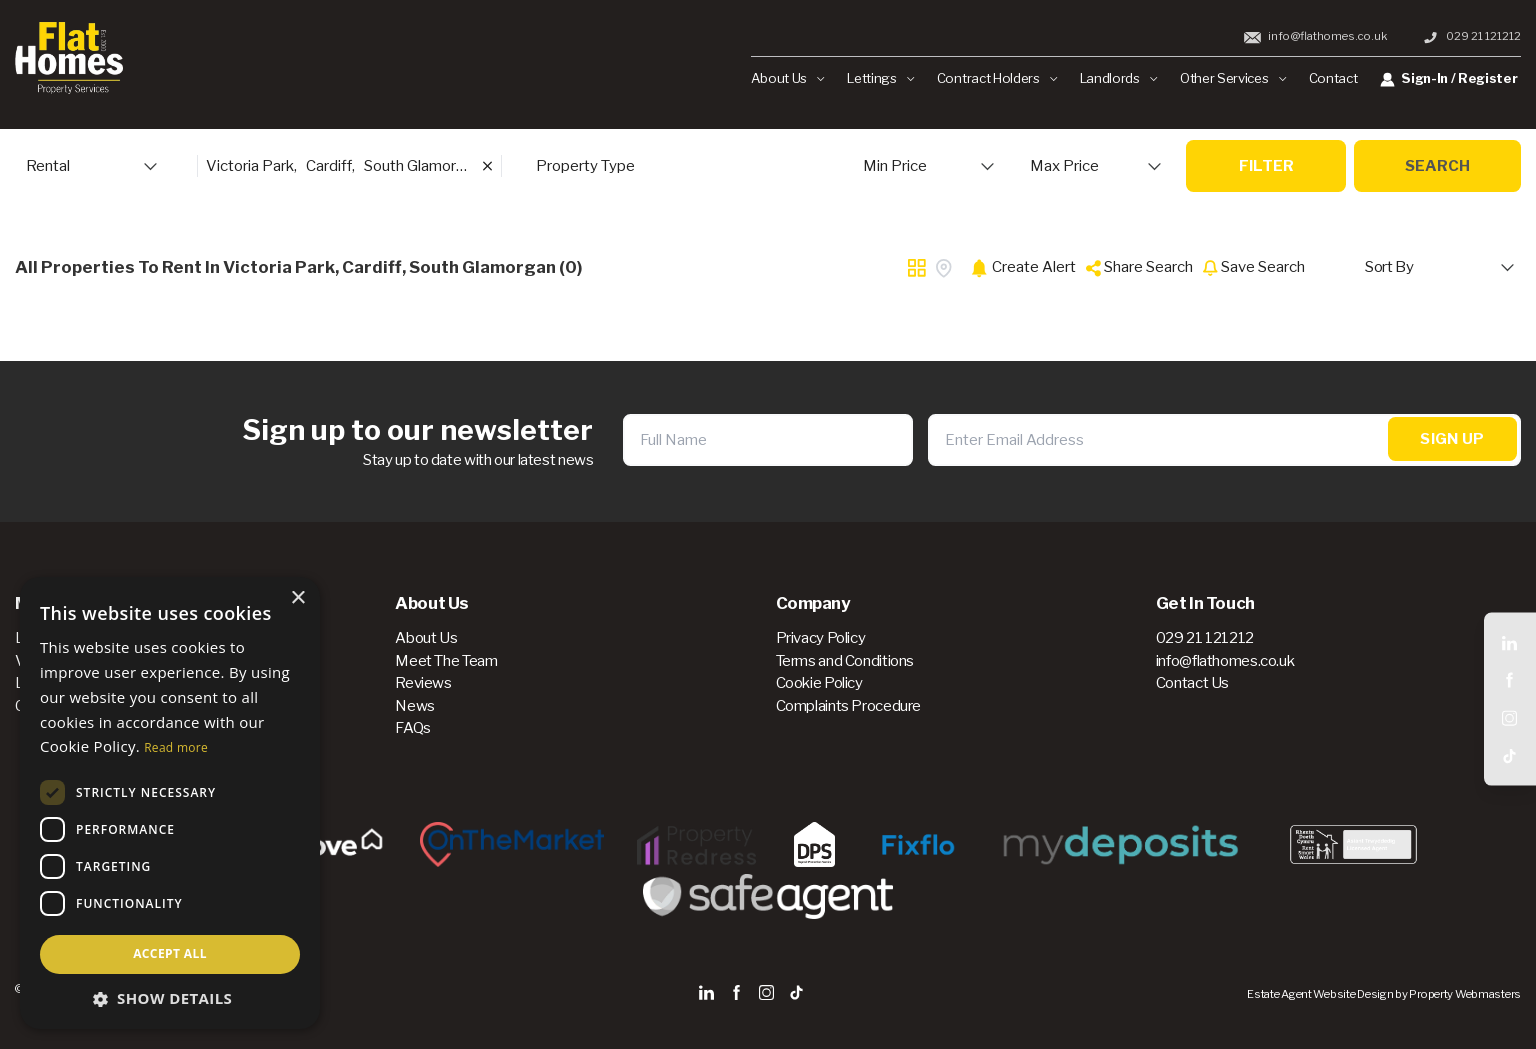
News (415, 706)
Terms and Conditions (845, 661)
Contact (1333, 78)
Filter (1266, 166)
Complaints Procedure (849, 706)
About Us (788, 78)
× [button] (297, 598)
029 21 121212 (1471, 36)
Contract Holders (997, 78)
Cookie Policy (819, 683)
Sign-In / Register (1449, 78)
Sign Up (1451, 440)
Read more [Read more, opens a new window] (176, 747)
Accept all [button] (170, 953)
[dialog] (170, 803)
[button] (170, 998)
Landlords (1119, 78)
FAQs (413, 728)
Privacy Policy (821, 638)
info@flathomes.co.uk (1315, 36)
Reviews (423, 683)
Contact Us (1192, 683)
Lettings (880, 78)
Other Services (1233, 78)
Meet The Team (446, 661)
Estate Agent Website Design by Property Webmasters (1384, 994)
